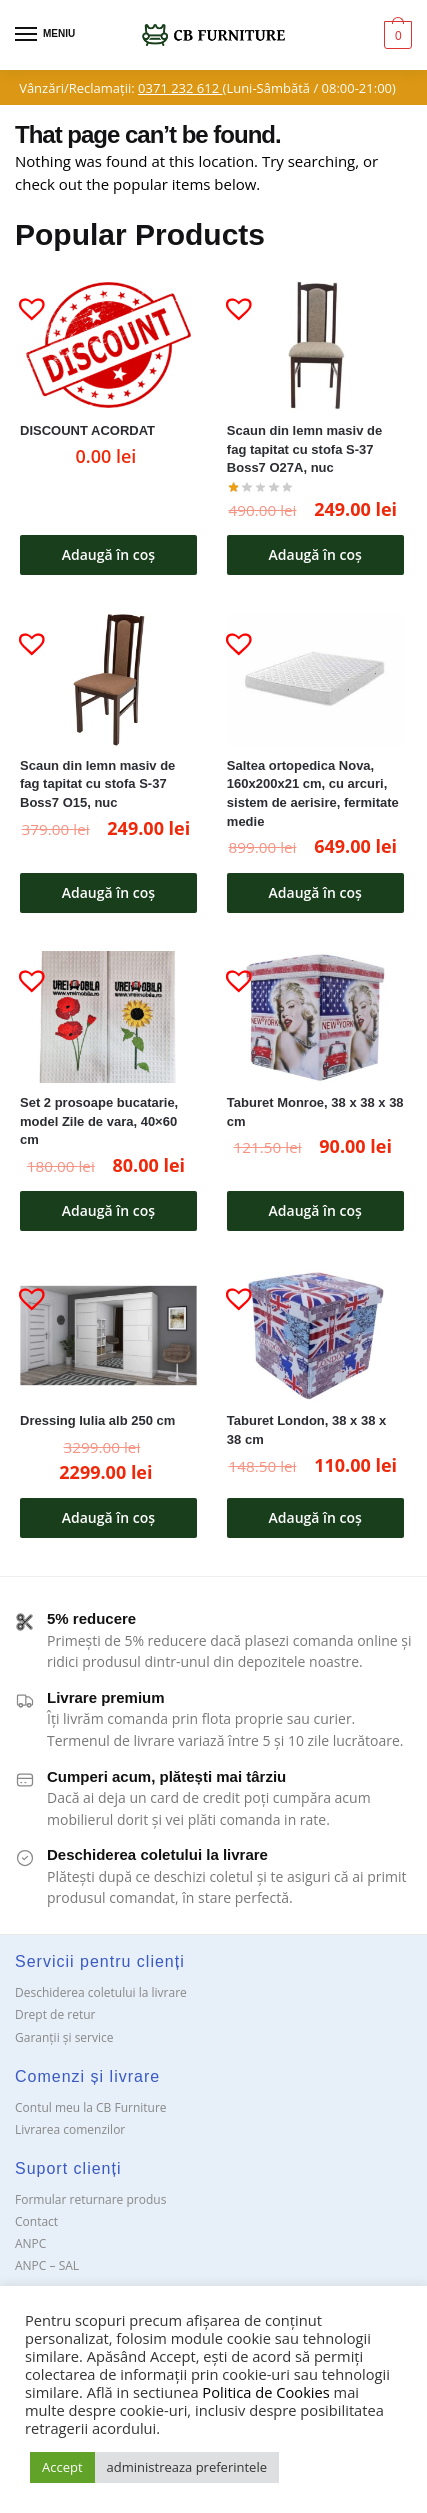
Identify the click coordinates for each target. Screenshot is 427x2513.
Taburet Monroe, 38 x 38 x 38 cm (315, 1112)
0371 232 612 (180, 88)
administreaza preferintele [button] (187, 2467)
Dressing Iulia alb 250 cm (97, 1420)
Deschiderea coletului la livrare (101, 1992)
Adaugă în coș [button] (108, 554)
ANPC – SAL (47, 2265)
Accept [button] (62, 2467)
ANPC (30, 2243)
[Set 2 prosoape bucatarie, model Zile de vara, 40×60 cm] (108, 1017)
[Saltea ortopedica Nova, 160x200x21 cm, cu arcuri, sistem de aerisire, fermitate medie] (315, 680)
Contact (36, 2221)
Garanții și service (64, 2037)
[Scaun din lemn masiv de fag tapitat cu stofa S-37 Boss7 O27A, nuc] (315, 345)
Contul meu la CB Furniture (91, 2107)
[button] (24, 300)
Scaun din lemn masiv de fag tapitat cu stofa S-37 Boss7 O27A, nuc (304, 449)
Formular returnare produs (90, 2199)
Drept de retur (55, 2014)
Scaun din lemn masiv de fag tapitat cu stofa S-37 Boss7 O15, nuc (97, 784)
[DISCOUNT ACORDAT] (108, 345)
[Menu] (45, 35)
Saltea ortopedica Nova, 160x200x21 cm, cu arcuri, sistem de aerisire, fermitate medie (313, 793)
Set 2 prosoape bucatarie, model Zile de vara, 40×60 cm (99, 1121)
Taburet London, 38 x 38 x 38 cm (306, 1430)
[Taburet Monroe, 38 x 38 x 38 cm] (315, 1017)
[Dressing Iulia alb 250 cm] (108, 1335)
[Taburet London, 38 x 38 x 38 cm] (315, 1335)
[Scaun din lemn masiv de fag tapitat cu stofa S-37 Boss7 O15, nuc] (108, 680)
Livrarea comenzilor (70, 2129)
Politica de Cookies (265, 2392)
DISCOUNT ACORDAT (87, 430)
